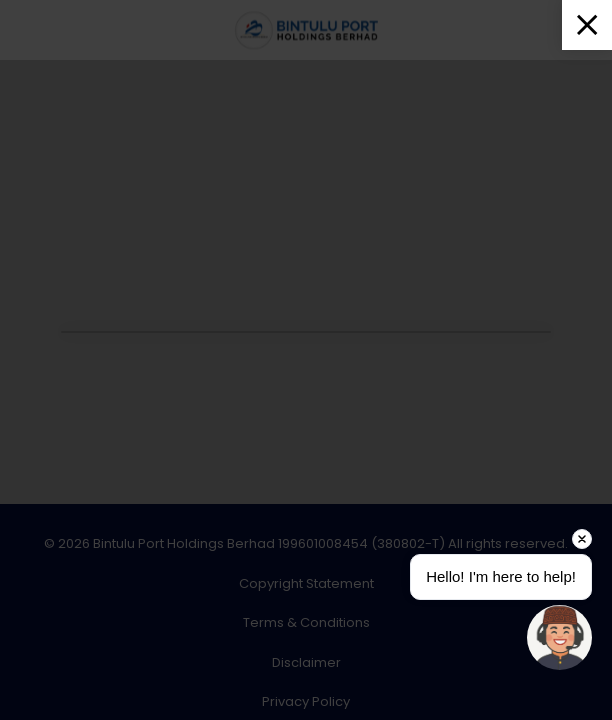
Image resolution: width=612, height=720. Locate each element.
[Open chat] (559, 637)
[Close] (587, 25)
